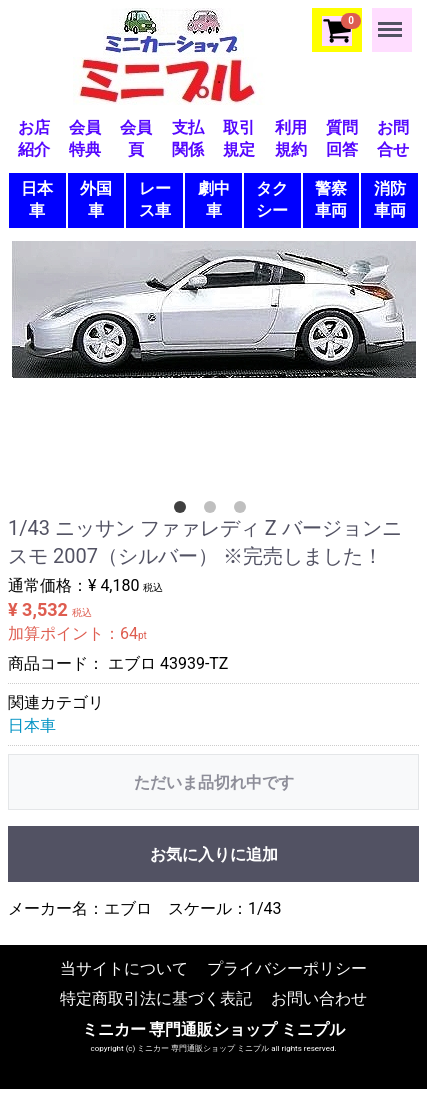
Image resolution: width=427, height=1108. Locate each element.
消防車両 (390, 199)
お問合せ (393, 138)
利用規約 (291, 138)
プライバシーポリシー (287, 967)
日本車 (37, 199)
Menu (392, 20)
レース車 (155, 199)
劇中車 (214, 199)
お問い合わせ (319, 997)
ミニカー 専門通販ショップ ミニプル (214, 1028)
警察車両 (331, 199)
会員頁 (136, 138)
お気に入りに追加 (214, 854)
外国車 (96, 199)
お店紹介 (34, 138)
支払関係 (188, 138)
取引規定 (239, 138)
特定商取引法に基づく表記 (156, 997)
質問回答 (342, 138)
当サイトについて (124, 967)
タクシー (272, 199)
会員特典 (85, 138)
